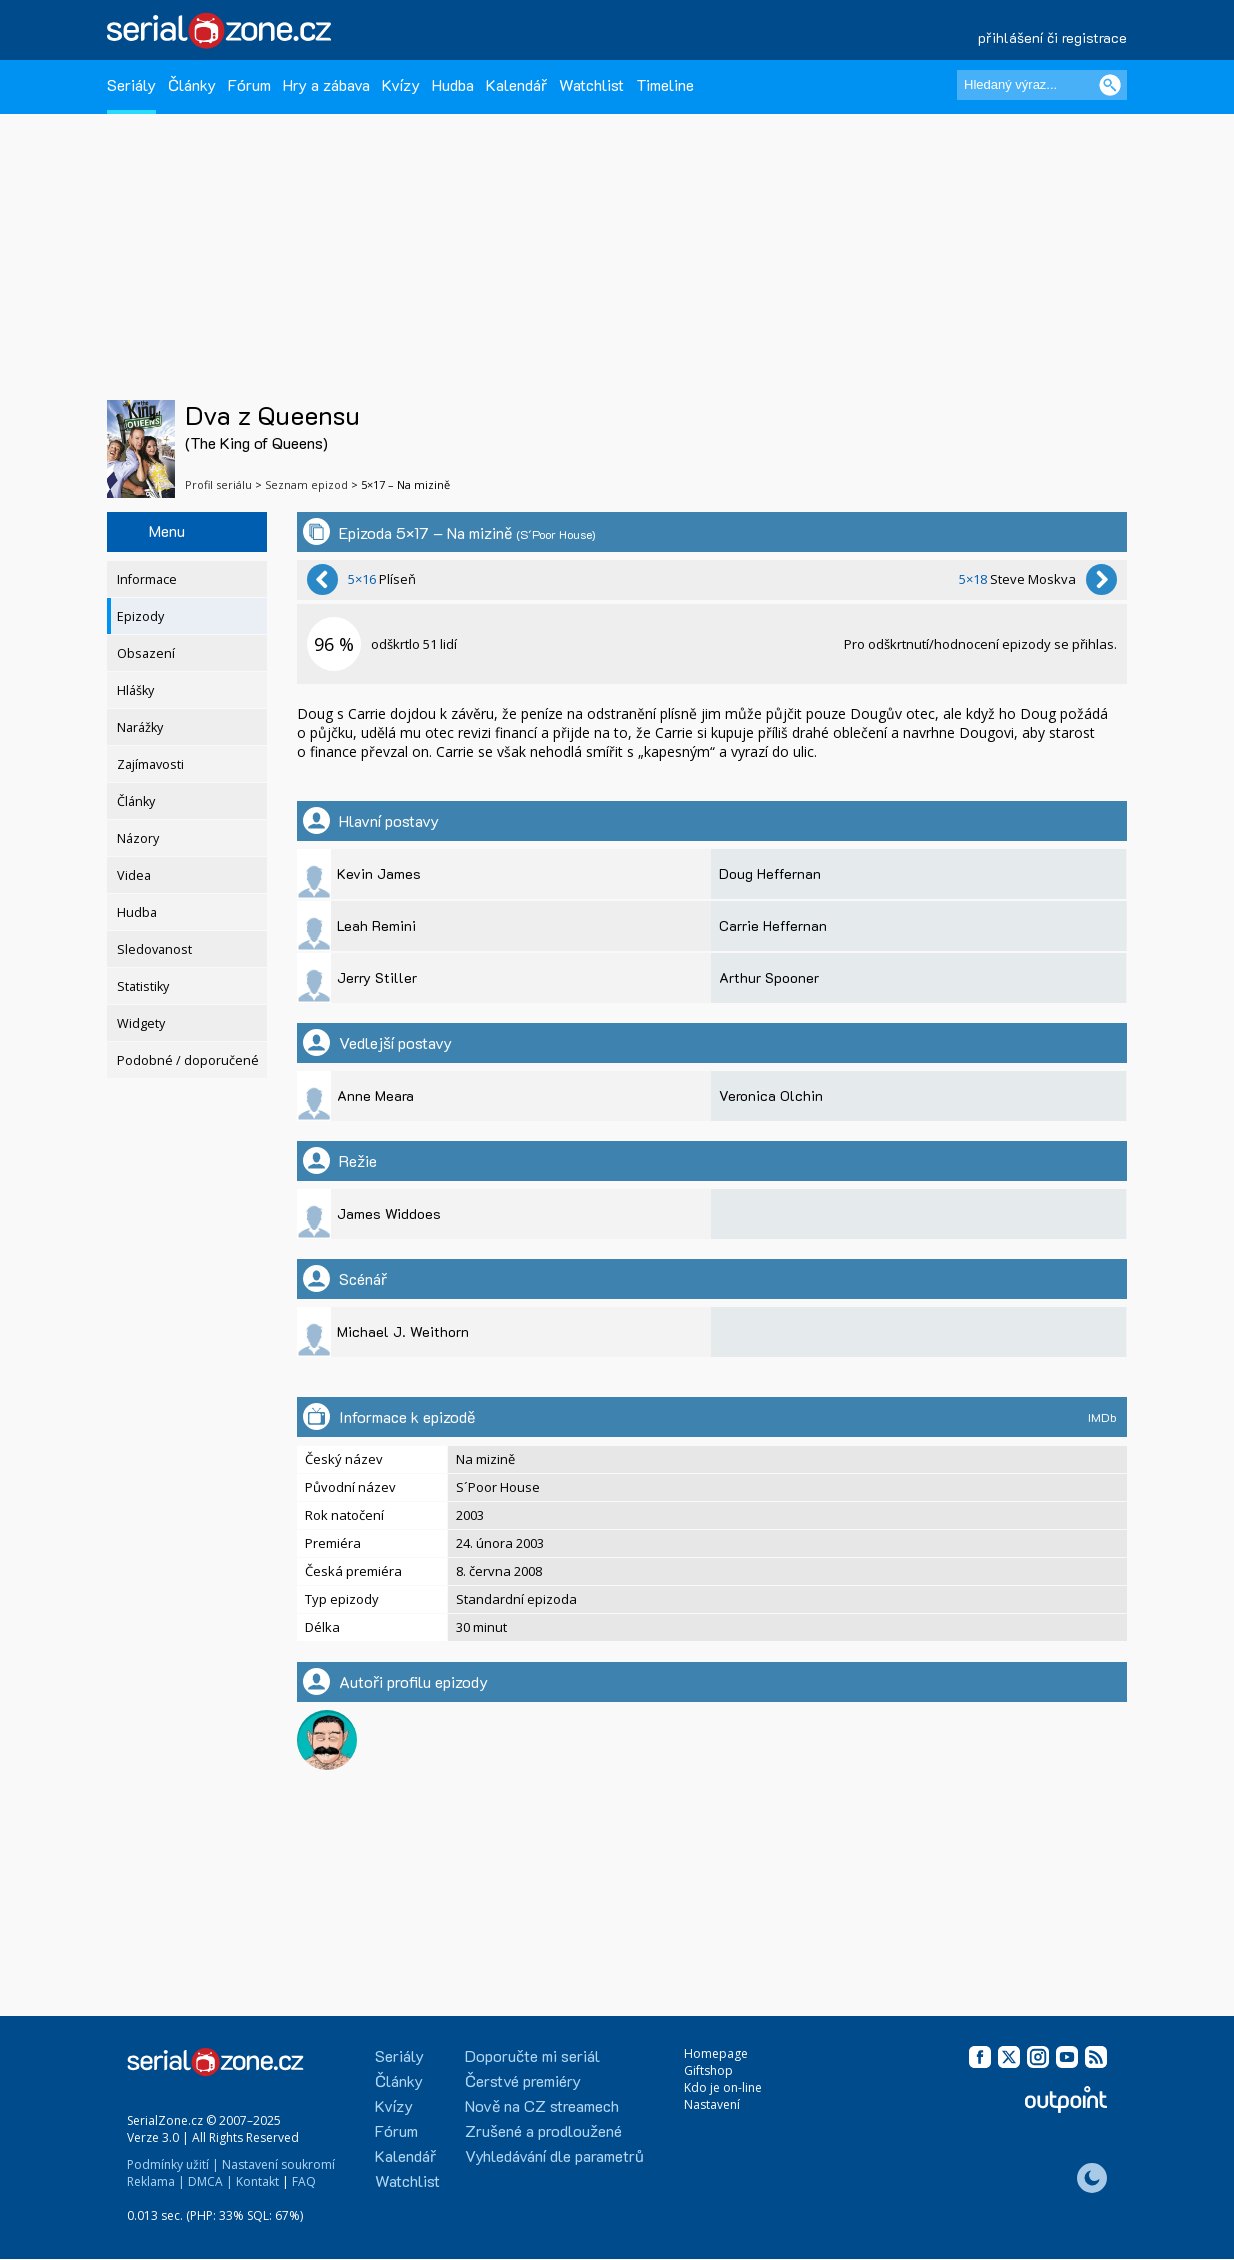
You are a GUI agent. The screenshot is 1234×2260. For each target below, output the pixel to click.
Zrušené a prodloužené (543, 2130)
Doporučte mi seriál (532, 2055)
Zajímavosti (150, 764)
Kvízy (401, 84)
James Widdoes (389, 1213)
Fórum (249, 84)
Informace (147, 579)
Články (192, 84)
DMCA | (210, 2181)
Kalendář (516, 84)
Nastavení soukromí (278, 2164)
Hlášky (135, 690)
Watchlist (591, 84)
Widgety (141, 1023)
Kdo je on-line (723, 2087)
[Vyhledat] (1110, 85)
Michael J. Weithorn (403, 1331)
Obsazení (146, 653)
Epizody (140, 616)
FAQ (304, 2181)
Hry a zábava (326, 84)
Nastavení (712, 2104)
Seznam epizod (306, 484)
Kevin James (379, 873)
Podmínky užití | (173, 2164)
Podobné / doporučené (188, 1060)
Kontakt (257, 2181)
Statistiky (143, 986)
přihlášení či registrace (1052, 37)
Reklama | (156, 2181)
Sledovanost (154, 949)
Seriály (131, 84)
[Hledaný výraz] (1042, 85)
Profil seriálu (218, 484)
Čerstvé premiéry (523, 2080)
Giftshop (708, 2070)
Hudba (453, 84)
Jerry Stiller (377, 977)
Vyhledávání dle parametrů (554, 2155)
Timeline (665, 84)
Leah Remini (376, 925)
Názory (138, 838)
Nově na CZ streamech (542, 2105)
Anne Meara (375, 1095)
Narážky (140, 727)
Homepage (716, 2053)
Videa (134, 875)
